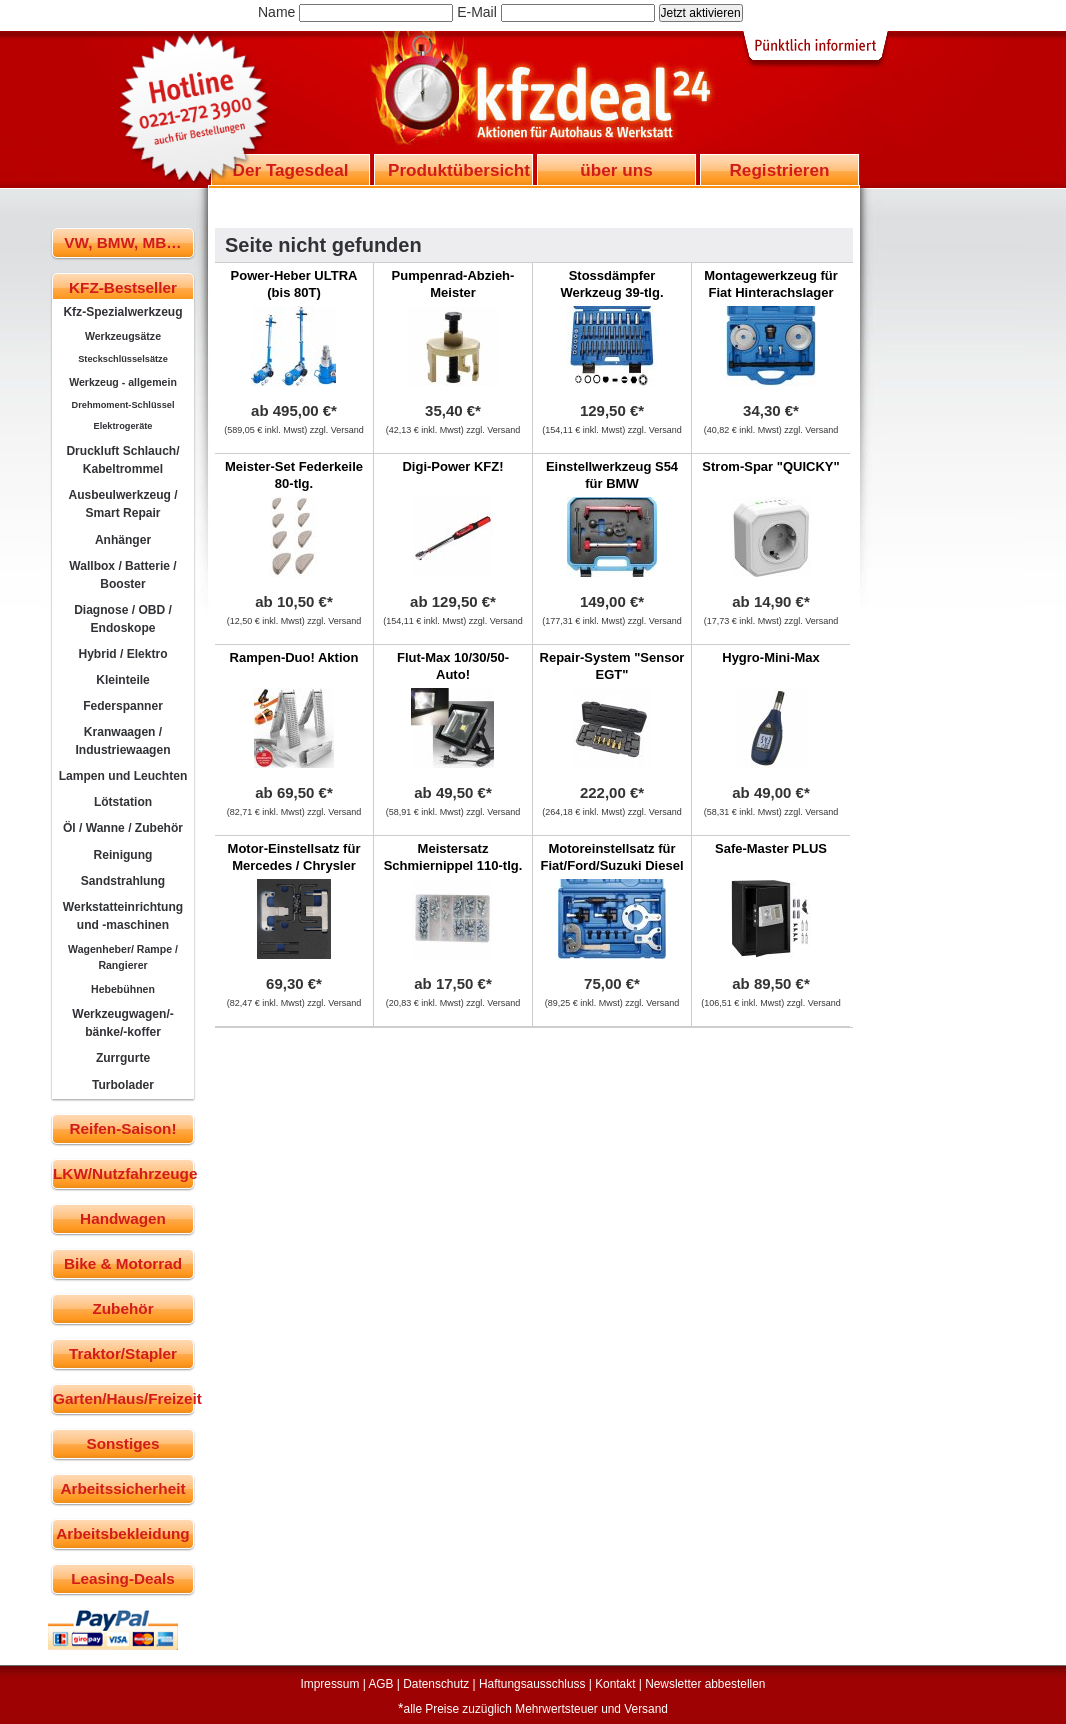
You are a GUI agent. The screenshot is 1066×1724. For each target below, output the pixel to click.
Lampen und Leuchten (123, 776)
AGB (380, 1684)
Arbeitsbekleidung (122, 1533)
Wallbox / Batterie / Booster (122, 575)
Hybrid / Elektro (122, 654)
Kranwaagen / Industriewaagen (122, 741)
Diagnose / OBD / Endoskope (123, 619)
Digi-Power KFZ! (452, 466)
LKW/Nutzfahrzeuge (123, 1173)
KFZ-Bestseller (123, 287)
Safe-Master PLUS (771, 848)
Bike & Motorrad (123, 1263)
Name (276, 12)
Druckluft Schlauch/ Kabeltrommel (122, 460)
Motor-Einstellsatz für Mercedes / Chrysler (294, 857)
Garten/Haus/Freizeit (123, 1398)
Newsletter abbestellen (705, 1684)
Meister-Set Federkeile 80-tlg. (294, 475)
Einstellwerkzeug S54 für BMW (612, 475)
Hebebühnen (123, 989)
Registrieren (779, 170)
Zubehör (122, 1308)
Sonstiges (122, 1443)
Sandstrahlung (123, 881)
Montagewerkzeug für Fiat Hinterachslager (771, 284)
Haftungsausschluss (532, 1684)
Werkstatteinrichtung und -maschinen (123, 916)
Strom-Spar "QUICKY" (770, 466)
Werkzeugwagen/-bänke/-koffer (123, 1023)
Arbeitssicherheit (123, 1488)
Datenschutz (436, 1684)
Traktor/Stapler (123, 1353)
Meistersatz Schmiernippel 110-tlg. (453, 857)
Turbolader (123, 1085)
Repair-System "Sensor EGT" (612, 666)
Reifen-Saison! (122, 1128)
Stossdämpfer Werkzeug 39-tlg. (611, 284)
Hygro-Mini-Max (771, 657)
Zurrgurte (123, 1058)
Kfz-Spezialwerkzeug (122, 312)
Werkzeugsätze (123, 336)
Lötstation (123, 802)
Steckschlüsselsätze (123, 359)
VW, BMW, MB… (122, 242)
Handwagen (123, 1218)
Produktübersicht (459, 170)
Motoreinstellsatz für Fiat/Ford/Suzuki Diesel (611, 857)
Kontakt (615, 1684)
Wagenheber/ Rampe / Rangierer (123, 957)
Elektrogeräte (123, 426)
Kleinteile (123, 680)
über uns (616, 170)
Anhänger (123, 540)
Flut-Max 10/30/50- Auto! (453, 666)
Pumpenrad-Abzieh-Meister (453, 284)
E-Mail (477, 12)
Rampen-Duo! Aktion (294, 657)
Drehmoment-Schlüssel (123, 405)
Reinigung (123, 855)
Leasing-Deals (123, 1578)
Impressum (330, 1684)
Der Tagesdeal (291, 170)
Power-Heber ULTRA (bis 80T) (294, 284)
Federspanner (123, 706)
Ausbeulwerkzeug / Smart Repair (122, 504)
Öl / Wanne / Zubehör (123, 828)
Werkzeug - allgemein (123, 382)
